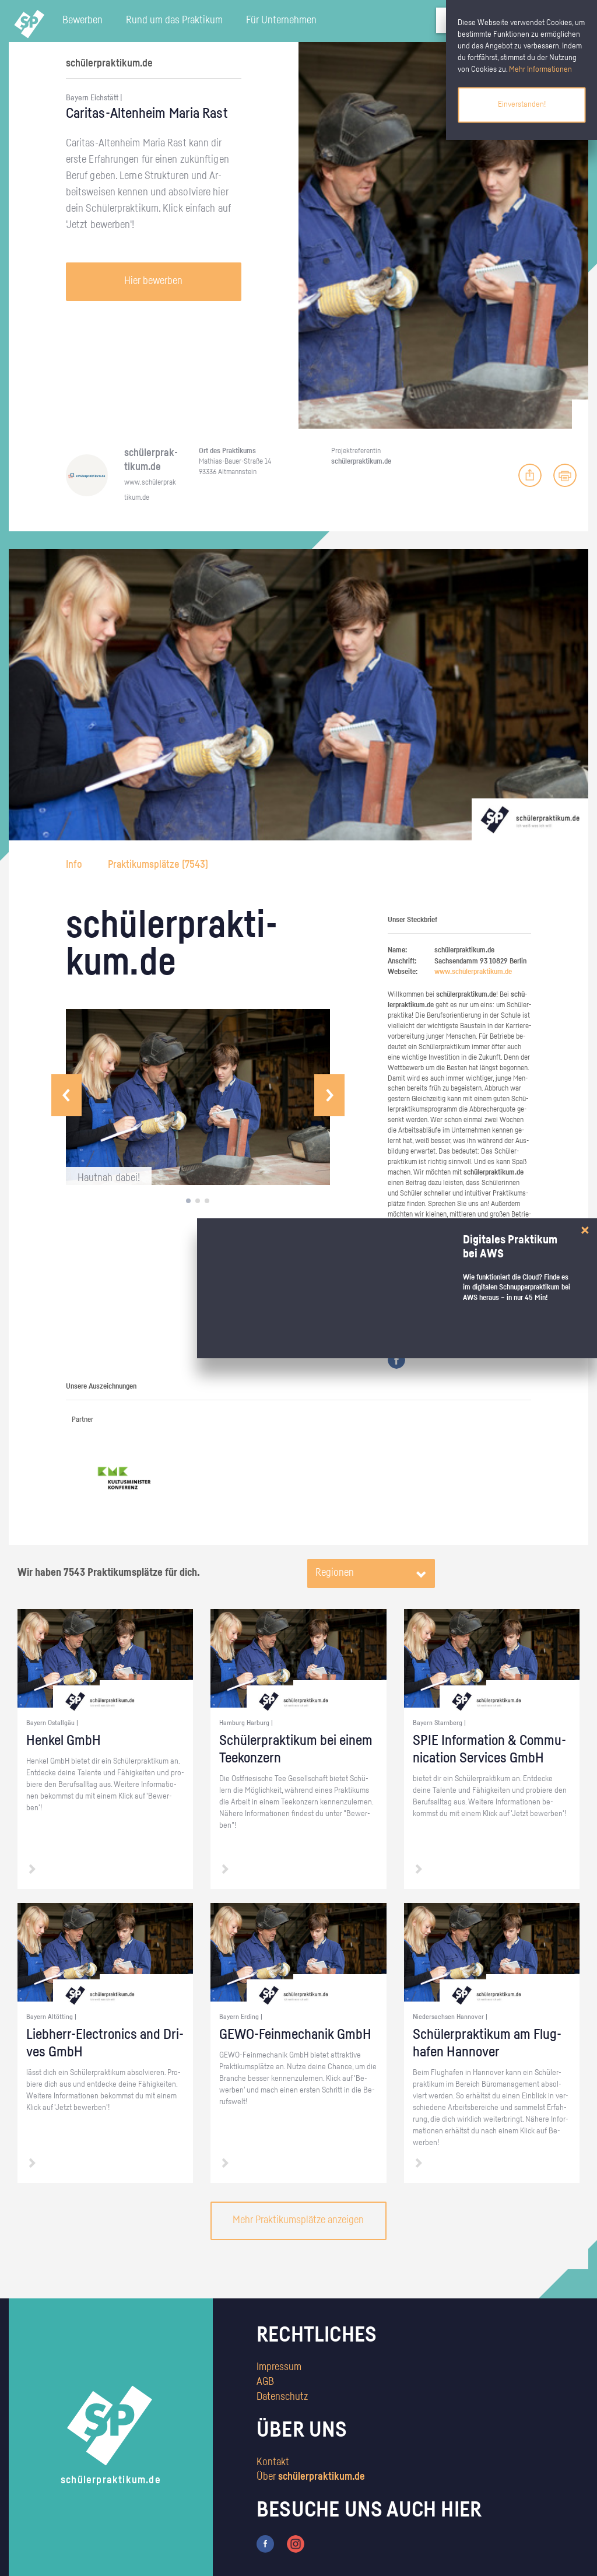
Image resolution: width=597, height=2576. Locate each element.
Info (75, 865)
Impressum (279, 2367)
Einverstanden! (522, 104)
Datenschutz (282, 2397)
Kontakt (273, 2462)
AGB (265, 2382)
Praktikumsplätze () (158, 865)
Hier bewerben (153, 281)
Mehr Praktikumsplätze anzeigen (298, 2220)
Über (311, 2477)
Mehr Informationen (540, 69)
